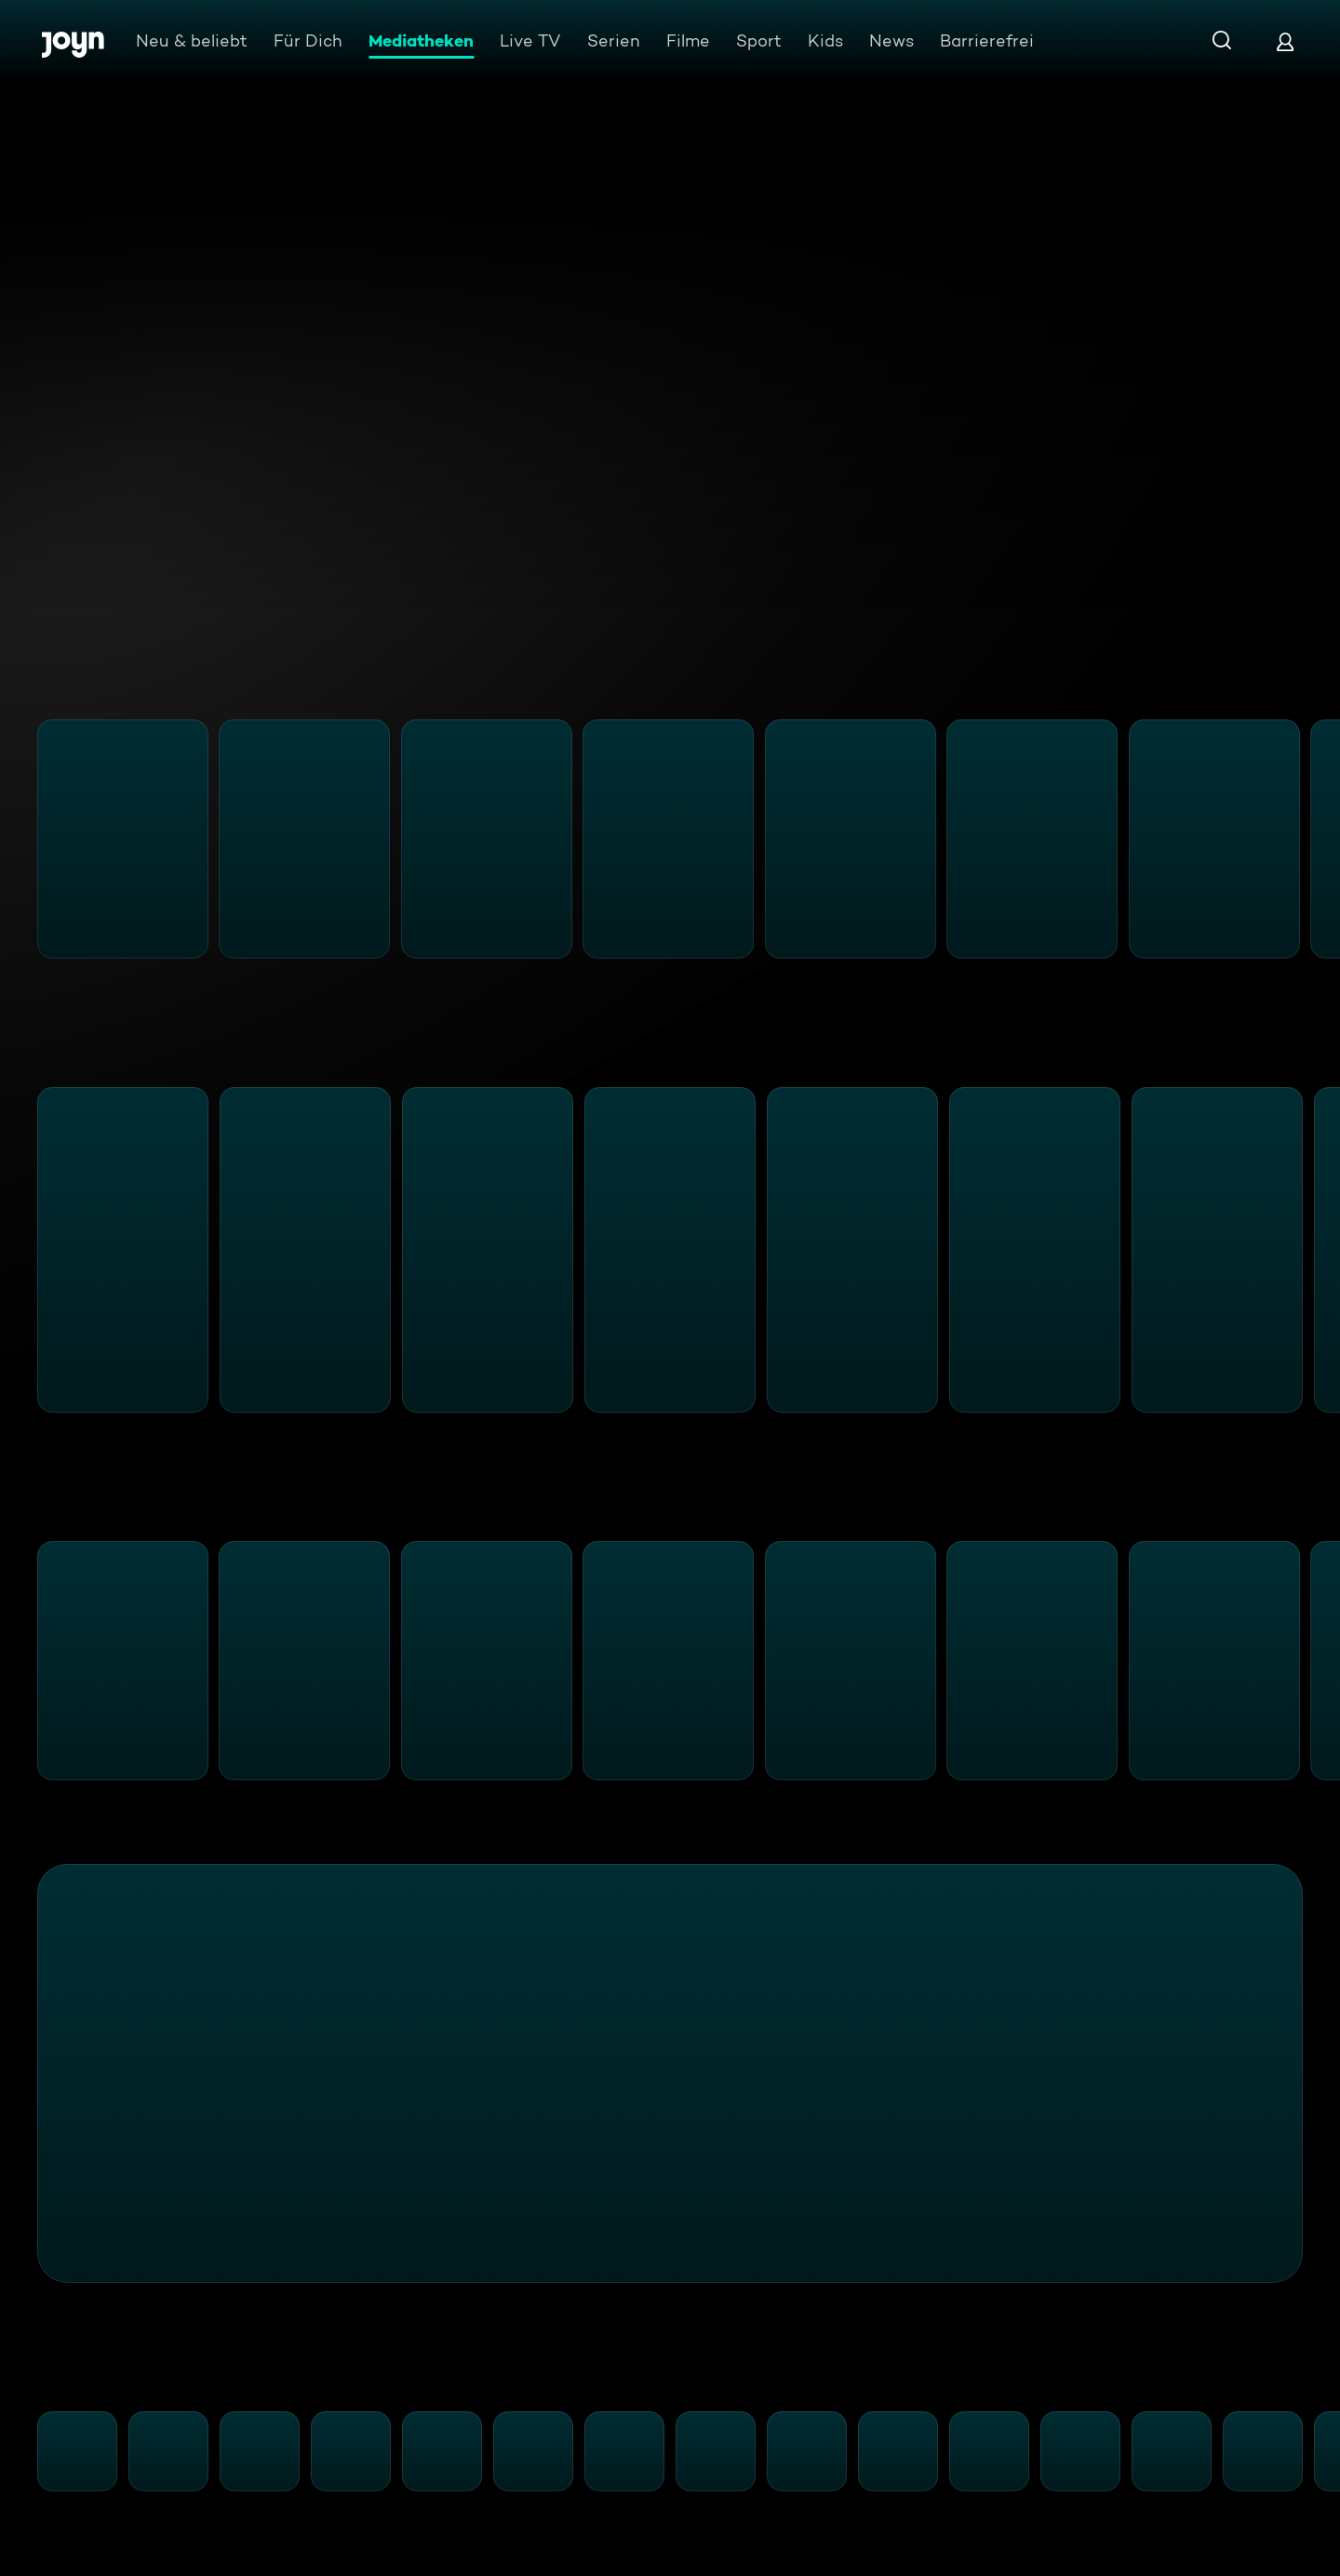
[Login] (1285, 41)
